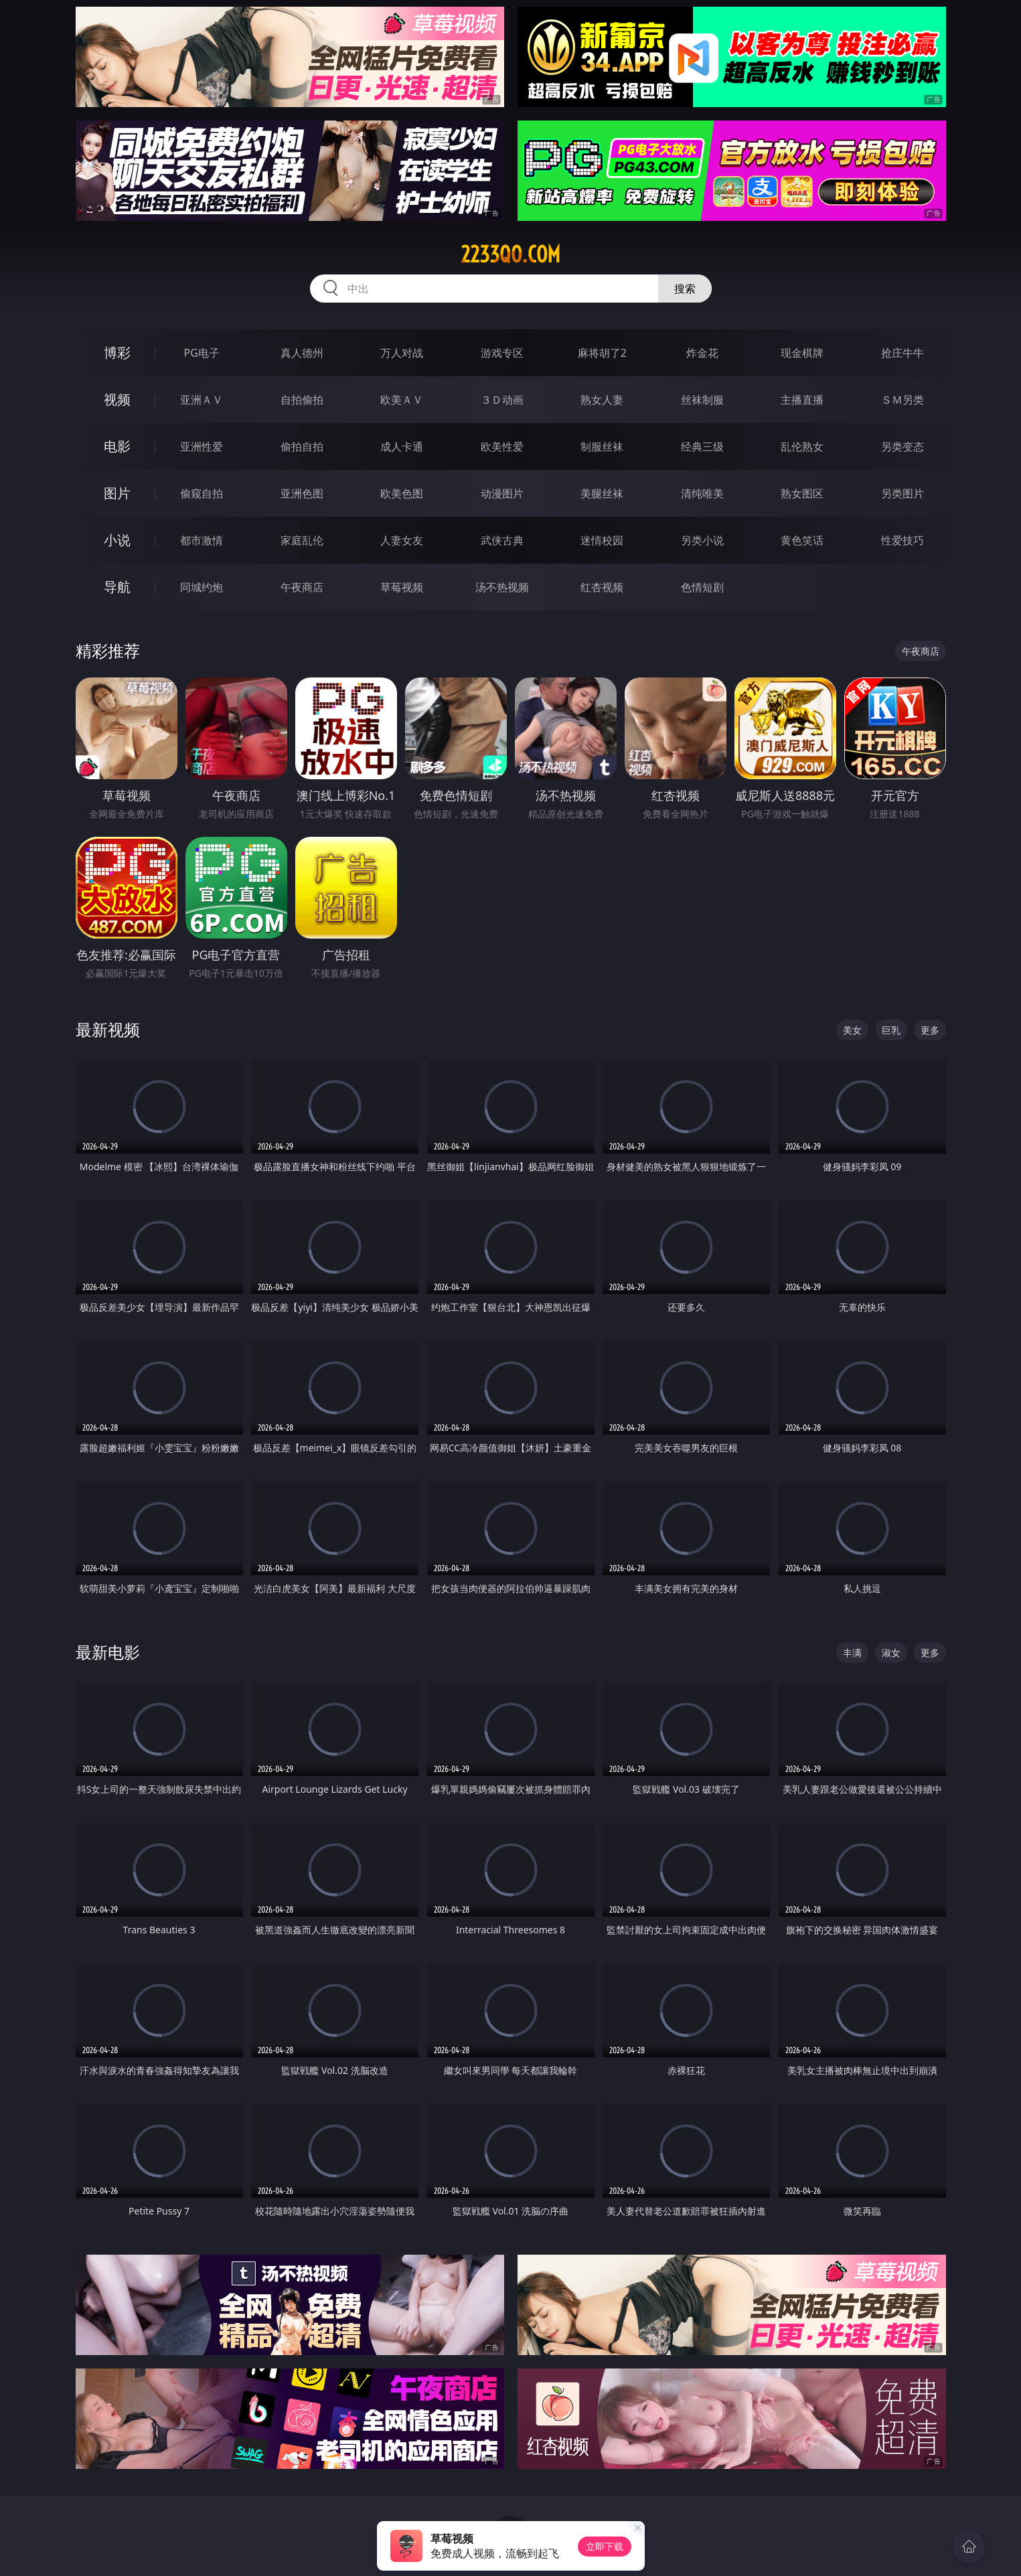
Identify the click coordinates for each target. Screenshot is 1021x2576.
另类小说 (702, 540)
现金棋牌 (802, 352)
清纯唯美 (702, 493)
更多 (930, 1030)
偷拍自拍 (302, 446)
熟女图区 (802, 493)
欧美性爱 (502, 446)
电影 (117, 446)
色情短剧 (702, 587)
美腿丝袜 (601, 493)
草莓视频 (401, 587)
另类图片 (902, 493)
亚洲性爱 (201, 446)
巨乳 (891, 1030)
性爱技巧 (902, 540)
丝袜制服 (702, 399)
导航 (117, 587)
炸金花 (702, 352)
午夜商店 (302, 587)
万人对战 (401, 352)
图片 (117, 493)
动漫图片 (502, 493)
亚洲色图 (302, 493)
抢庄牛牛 (902, 352)
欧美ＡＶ (401, 399)
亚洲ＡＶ (201, 399)
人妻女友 (401, 540)
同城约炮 (201, 587)
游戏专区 (502, 352)
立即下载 (604, 2546)
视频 (117, 399)
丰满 (852, 1652)
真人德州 (302, 352)
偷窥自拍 (201, 493)
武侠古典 (502, 540)
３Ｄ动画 (502, 399)
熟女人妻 (601, 399)
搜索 (685, 288)
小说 (117, 540)
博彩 (117, 352)
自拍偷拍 (302, 399)
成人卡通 (401, 446)
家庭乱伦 (302, 540)
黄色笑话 (802, 540)
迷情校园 (601, 540)
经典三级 (702, 446)
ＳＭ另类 (902, 399)
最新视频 (108, 1029)
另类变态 (902, 446)
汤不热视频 (502, 587)
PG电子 (202, 352)
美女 (852, 1030)
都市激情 (201, 540)
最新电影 (108, 1652)
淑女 (891, 1652)
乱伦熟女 (802, 446)
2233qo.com (510, 254)
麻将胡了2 (602, 352)
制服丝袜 (601, 446)
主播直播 (802, 399)
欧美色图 (401, 493)
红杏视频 (601, 587)
